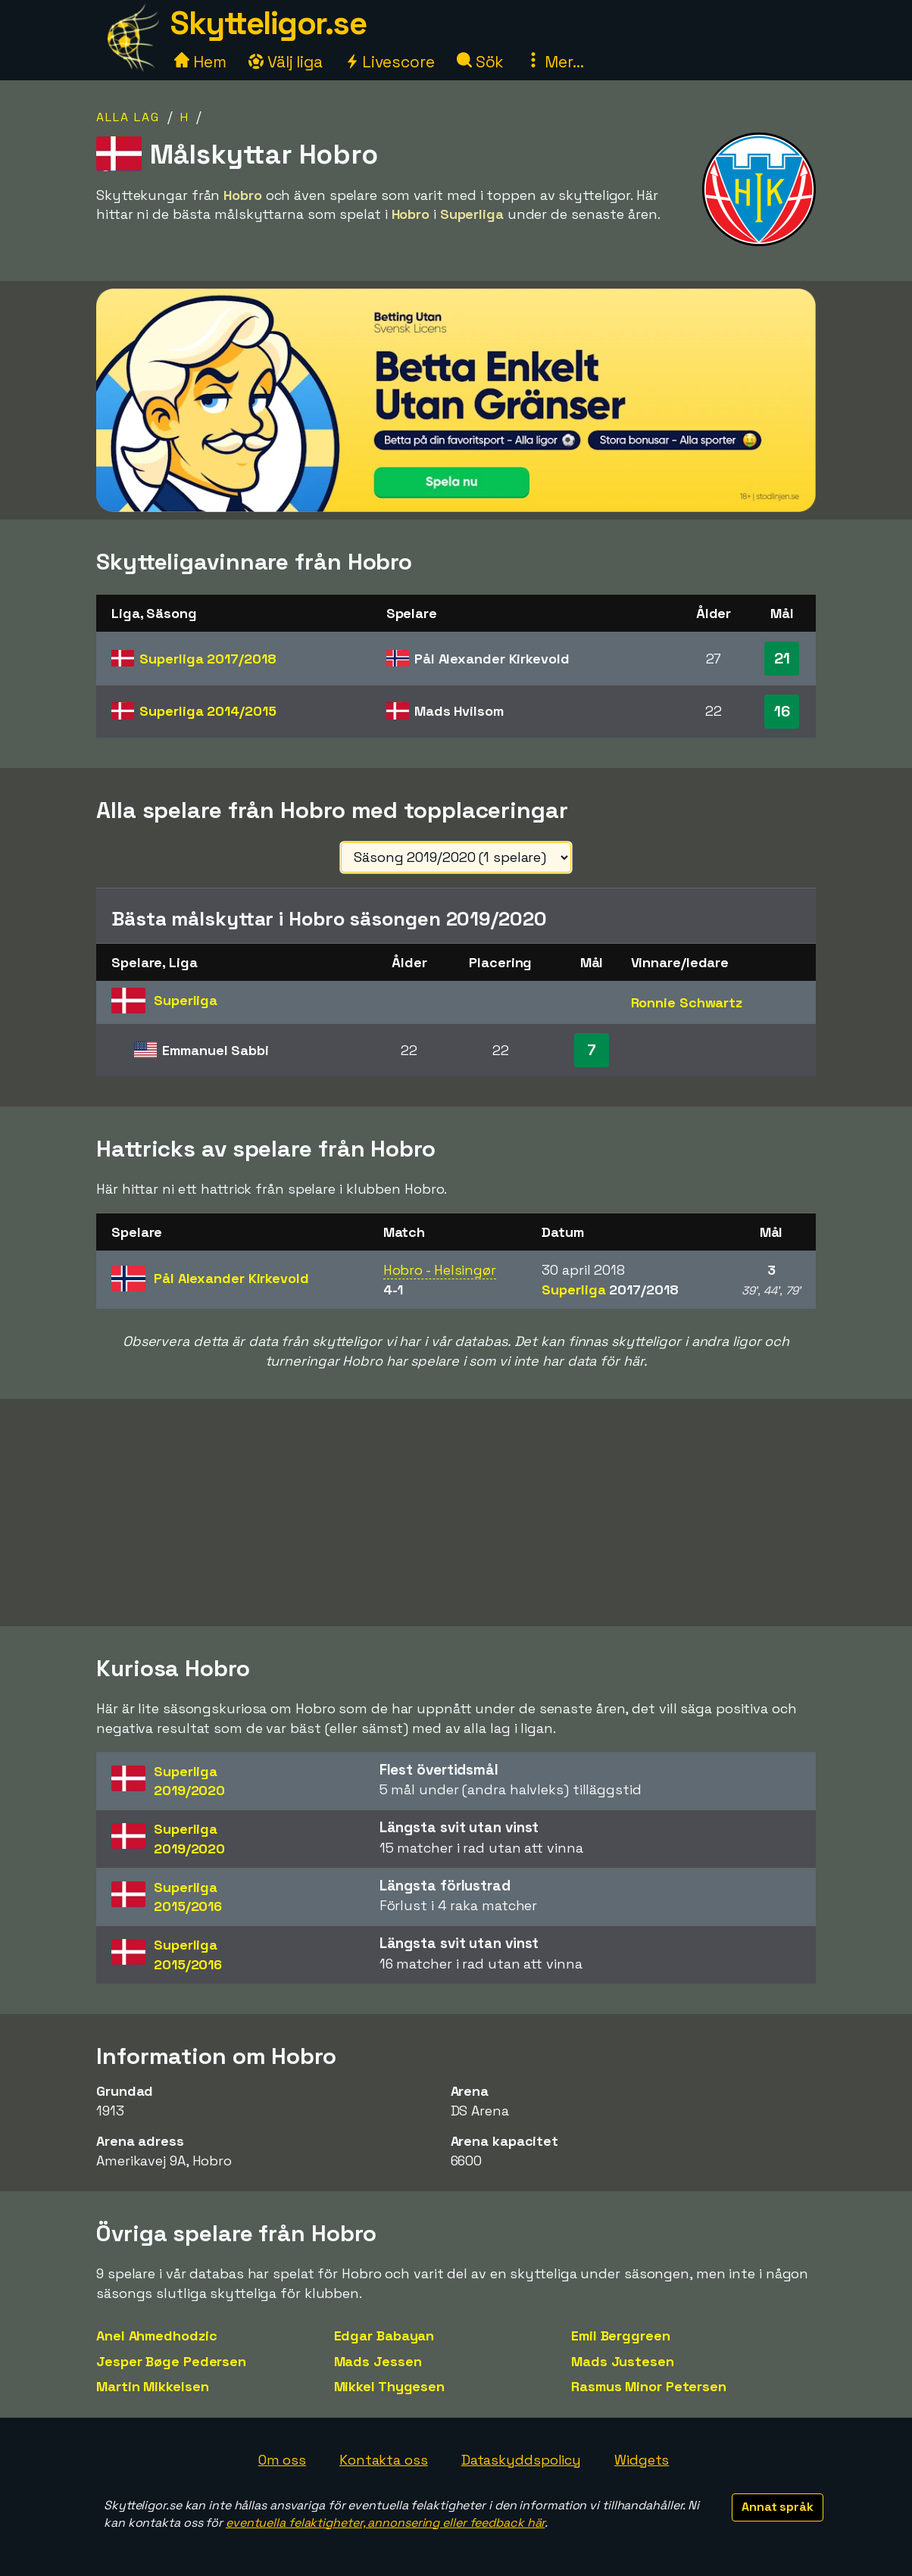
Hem (200, 62)
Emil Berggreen (620, 2335)
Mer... (554, 62)
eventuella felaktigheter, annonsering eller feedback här (385, 2523)
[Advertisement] (456, 1513)
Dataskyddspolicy (521, 2459)
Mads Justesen (622, 2361)
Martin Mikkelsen (152, 2386)
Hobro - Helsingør (439, 1270)
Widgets (641, 2459)
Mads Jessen (378, 2361)
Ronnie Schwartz (687, 1002)
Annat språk (778, 2507)
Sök (480, 62)
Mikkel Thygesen (389, 2386)
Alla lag (128, 117)
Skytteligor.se (268, 23)
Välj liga (285, 62)
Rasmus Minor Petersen (648, 2386)
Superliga (207, 658)
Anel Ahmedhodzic (156, 2335)
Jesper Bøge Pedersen (171, 2361)
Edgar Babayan (384, 2335)
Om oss (282, 2459)
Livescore (390, 62)
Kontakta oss (383, 2459)
